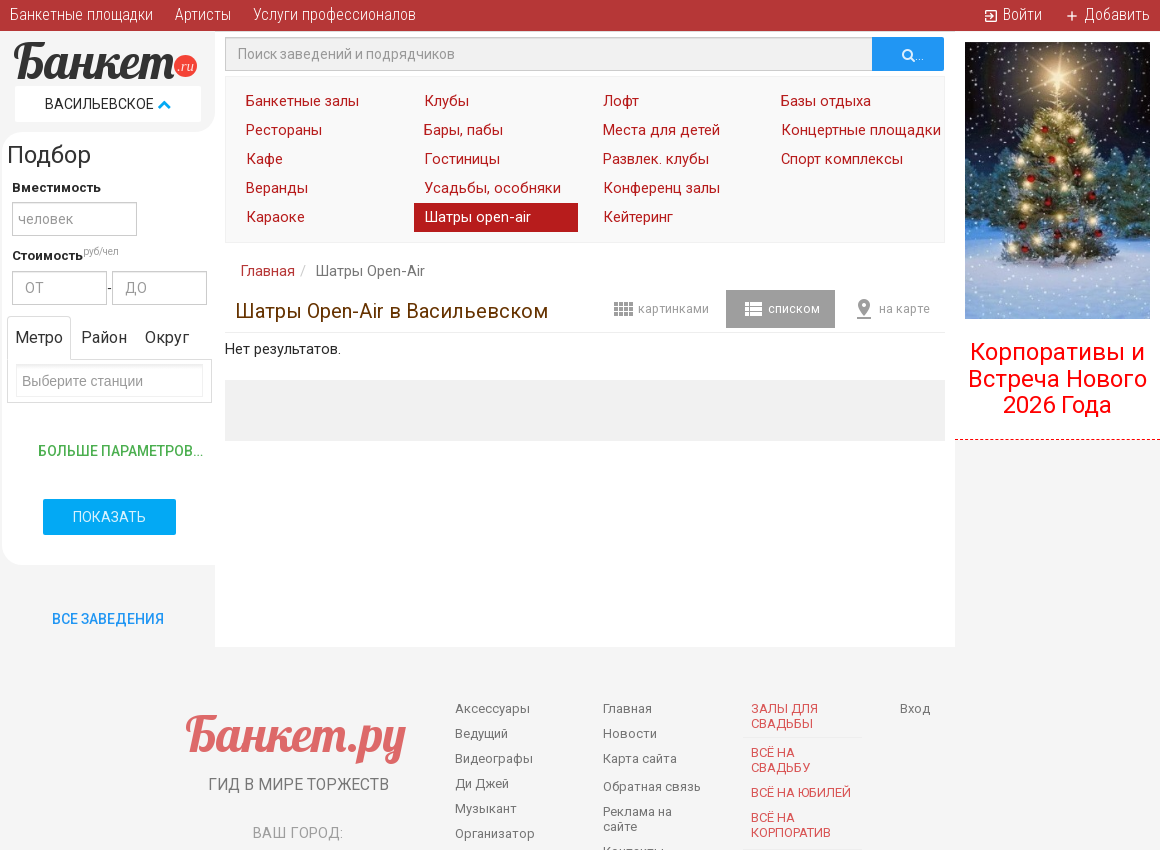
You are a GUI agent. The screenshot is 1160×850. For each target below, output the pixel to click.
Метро (39, 337)
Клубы (446, 101)
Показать (109, 517)
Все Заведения (108, 619)
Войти (1012, 14)
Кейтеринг (638, 217)
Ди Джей (482, 783)
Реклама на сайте (637, 819)
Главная (267, 271)
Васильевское (108, 104)
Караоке (275, 217)
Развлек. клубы (656, 159)
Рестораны (284, 130)
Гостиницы (462, 159)
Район (104, 337)
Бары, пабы (463, 130)
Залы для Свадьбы (784, 716)
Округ (167, 337)
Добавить (1107, 14)
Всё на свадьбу (780, 760)
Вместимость (56, 187)
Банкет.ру (295, 733)
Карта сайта (640, 758)
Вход (915, 708)
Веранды (277, 188)
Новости (630, 733)
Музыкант (486, 808)
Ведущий (481, 733)
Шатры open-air (477, 217)
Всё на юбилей (801, 792)
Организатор (495, 833)
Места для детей (661, 130)
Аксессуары (492, 708)
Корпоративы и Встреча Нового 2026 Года (1057, 378)
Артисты (203, 14)
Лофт (621, 101)
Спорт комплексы (842, 159)
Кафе (264, 159)
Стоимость (47, 255)
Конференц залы (661, 188)
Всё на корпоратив (791, 825)
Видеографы (494, 758)
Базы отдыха (826, 101)
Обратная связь (652, 786)
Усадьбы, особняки (492, 188)
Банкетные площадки (81, 14)
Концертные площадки (857, 130)
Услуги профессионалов (334, 14)
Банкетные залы (302, 101)
